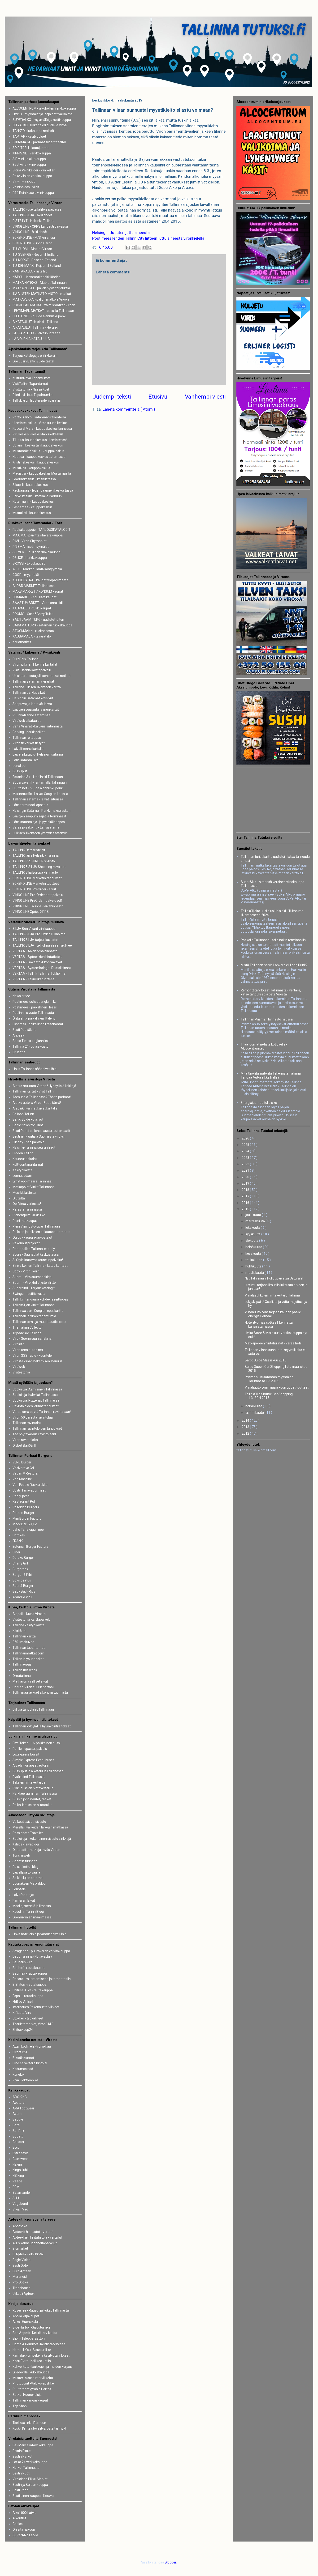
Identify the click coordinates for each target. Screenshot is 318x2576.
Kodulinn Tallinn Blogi (28, 1911)
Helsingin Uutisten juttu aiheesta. (122, 232)
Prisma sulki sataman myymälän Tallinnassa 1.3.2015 (269, 1379)
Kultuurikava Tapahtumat (31, 378)
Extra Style (21, 2153)
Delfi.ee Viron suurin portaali (33, 1687)
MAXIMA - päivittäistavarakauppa (38, 535)
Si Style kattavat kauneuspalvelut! (38, 1260)
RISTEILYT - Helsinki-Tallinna (33, 221)
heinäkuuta (254, 1247)
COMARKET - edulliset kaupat (35, 597)
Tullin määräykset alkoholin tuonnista (40, 1692)
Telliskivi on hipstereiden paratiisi (37, 400)
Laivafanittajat (23, 1895)
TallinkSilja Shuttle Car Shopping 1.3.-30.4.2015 (269, 1396)
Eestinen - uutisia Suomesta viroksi (39, 1136)
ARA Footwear (23, 2108)
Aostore (19, 2102)
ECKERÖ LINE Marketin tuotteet (36, 883)
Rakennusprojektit (26, 1243)
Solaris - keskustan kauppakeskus (38, 445)
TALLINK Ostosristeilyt (29, 850)
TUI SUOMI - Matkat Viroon (32, 249)
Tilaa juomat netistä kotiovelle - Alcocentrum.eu (264, 1046)
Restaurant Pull (24, 1501)
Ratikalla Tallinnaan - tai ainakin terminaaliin (273, 940)
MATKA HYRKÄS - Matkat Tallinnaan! (40, 283)
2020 (246, 1177)
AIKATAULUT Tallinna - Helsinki (35, 327)
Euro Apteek (22, 2271)
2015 (246, 1209)
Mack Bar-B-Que (25, 1524)
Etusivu (157, 396)
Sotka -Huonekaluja (27, 2395)
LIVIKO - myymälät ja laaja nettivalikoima (43, 114)
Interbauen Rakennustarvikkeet (36, 2007)
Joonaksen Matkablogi (29, 1883)
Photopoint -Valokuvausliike (33, 2383)
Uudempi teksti (111, 396)
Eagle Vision (21, 2260)
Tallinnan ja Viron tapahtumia (34, 1316)
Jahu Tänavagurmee (28, 1529)
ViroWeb (19, 1367)
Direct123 (20, 2052)
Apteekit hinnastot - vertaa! (33, 2232)
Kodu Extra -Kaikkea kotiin (32, 2361)
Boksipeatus (22, 1580)
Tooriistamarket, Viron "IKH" (33, 2024)
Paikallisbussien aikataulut (32, 1805)
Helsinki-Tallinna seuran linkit (34, 1147)
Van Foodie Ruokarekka (30, 1485)
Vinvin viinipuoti (24, 181)
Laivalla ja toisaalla (26, 1872)
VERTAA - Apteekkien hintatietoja (37, 957)
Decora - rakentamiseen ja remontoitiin (42, 1979)
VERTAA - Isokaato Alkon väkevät (37, 962)
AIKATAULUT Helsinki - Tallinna (35, 322)
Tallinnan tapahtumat (29, 1647)
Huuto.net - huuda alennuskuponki (38, 788)
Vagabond (20, 2204)
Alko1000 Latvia (24, 2513)
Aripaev (18, 1035)
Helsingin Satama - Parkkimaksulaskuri (41, 810)
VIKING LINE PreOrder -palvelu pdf (37, 900)
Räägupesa (21, 1496)
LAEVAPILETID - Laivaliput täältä (36, 333)
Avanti (17, 2114)
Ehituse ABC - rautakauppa (33, 1990)
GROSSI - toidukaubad (29, 563)
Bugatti (18, 2136)
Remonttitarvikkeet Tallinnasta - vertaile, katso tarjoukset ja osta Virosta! (271, 992)
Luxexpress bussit (26, 1754)
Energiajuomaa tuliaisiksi (259, 1103)
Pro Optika (20, 2282)
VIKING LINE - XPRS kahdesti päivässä (40, 226)
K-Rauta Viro (22, 2013)
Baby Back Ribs (24, 1591)
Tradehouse (21, 2288)
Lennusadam (22, 1175)
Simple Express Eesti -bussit (33, 1760)
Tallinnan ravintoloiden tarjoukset (37, 1428)
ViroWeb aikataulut (27, 721)
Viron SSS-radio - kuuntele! (32, 1355)
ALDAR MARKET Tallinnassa (34, 586)
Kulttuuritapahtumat (28, 1164)
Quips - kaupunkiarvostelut (32, 1237)
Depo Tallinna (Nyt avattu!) (32, 1956)
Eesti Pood (20, 2490)
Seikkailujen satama (28, 1878)
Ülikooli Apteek (24, 2293)
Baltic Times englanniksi (30, 1041)
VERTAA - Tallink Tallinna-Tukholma (39, 973)
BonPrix (18, 2131)
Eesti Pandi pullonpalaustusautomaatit (41, 1131)
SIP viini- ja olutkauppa (29, 159)
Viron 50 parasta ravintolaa (33, 1417)
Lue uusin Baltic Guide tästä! (33, 361)
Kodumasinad (23, 2069)
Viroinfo (18, 1344)
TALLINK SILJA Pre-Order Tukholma (39, 934)
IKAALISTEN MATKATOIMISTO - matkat (42, 294)
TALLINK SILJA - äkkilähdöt (32, 215)
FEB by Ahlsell (23, 2001)
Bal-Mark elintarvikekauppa (33, 2445)
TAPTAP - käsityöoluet (29, 136)
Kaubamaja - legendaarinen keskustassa (43, 490)
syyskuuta (253, 1234)
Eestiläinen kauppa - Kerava (33, 2496)
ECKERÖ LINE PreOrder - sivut (34, 889)
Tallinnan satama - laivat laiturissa (38, 799)
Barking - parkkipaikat (29, 732)
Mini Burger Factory (27, 1518)
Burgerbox (20, 1569)
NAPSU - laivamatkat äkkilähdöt (36, 277)
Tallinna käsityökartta (28, 1625)
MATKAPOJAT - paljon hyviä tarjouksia (41, 288)
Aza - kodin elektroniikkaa (32, 2046)
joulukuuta (253, 1215)
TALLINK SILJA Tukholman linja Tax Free (42, 945)
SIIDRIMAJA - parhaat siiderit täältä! (39, 142)
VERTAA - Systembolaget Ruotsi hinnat (42, 968)
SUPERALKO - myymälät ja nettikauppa (42, 120)
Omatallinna (22, 1676)
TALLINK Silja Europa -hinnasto (35, 872)
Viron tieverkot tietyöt (29, 743)
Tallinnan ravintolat (27, 1423)
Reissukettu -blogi (26, 1867)
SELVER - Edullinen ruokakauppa (37, 552)
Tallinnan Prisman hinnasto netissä (267, 1019)
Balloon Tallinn (23, 1114)
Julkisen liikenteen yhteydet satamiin (40, 833)
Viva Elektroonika (25, 2080)
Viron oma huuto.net (28, 1350)
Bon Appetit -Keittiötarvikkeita (35, 2333)
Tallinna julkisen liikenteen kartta (37, 687)
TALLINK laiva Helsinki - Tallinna (36, 855)
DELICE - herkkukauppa (30, 558)
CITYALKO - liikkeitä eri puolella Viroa (40, 125)
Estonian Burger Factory (30, 1546)
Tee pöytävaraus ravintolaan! (34, 1434)
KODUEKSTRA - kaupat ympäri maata (40, 580)
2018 (246, 1190)
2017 (246, 1196)
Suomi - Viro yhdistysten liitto (34, 1282)
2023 (246, 1158)
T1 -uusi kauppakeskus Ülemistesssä (40, 440)
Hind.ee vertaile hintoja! (30, 2063)
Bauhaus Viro (22, 1962)
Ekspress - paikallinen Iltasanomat (38, 1024)
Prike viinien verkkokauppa (32, 176)
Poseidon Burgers (26, 1507)
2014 (246, 1420)
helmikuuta (254, 1406)
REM (16, 2187)
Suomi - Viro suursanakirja (32, 1277)
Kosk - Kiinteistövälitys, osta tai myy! (39, 2428)
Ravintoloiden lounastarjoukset (36, 1406)
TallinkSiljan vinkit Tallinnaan (34, 1305)
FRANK (18, 1541)
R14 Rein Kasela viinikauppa (33, 193)
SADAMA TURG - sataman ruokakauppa (42, 625)
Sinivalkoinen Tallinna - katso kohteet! (40, 1265)
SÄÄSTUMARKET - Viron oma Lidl (38, 603)
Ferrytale (19, 1889)
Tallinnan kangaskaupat (30, 2400)
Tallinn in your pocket (28, 1659)
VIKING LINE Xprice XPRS (31, 912)
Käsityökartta (22, 1170)
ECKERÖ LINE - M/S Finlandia (34, 237)
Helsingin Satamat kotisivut (33, 698)
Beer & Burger (23, 1586)
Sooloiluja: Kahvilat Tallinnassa (35, 1395)
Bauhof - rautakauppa (29, 1968)
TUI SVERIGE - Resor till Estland (35, 254)
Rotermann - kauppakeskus (33, 501)
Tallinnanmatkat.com (28, 1653)
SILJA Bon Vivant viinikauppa (34, 929)
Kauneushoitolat (25, 1159)
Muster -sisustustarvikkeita (33, 2378)
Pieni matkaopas (25, 1221)
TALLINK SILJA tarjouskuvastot (35, 940)
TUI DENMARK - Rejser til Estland (37, 266)
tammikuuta (255, 1412)
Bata (16, 2125)
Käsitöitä (19, 1631)
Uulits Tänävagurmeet (29, 1490)
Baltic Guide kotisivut (28, 1119)
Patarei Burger (23, 1513)
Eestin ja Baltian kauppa (30, 2485)
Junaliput (19, 766)
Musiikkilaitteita (24, 1192)
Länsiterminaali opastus (30, 805)
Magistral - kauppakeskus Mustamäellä (42, 473)
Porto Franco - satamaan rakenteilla (39, 417)
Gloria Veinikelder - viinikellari (34, 170)
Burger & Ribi (22, 1575)
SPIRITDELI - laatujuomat (31, 148)
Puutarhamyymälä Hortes (32, 2389)
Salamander (22, 2192)
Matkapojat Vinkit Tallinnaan (34, 1187)
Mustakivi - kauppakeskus (32, 513)
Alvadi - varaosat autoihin (31, 1765)
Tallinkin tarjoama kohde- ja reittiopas (40, 1299)
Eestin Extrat (22, 2451)
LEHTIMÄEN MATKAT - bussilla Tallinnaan (43, 311)
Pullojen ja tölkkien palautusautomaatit (41, 1232)
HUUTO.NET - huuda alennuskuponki (39, 316)
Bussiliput (20, 771)
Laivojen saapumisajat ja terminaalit (39, 816)
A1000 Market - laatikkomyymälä (37, 569)
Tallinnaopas (22, 1664)
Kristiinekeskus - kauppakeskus (36, 462)
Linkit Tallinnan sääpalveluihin (35, 1069)
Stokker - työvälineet (28, 2018)
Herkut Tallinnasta (26, 2468)
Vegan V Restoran (26, 1473)
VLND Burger (22, 1462)
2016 (246, 1203)
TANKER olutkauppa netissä (33, 131)
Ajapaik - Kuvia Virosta (29, 1614)
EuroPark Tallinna (26, 659)
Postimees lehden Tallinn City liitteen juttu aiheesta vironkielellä (148, 238)
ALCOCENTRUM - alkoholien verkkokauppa (44, 108)
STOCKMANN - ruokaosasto (33, 631)
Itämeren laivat (24, 1900)
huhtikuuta (253, 1266)
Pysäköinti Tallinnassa (29, 1777)
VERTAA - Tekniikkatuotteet (33, 979)
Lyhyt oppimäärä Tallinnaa (32, 1181)
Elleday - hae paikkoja (28, 1142)
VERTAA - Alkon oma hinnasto (35, 951)
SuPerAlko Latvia (25, 2535)
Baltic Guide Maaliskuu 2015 (265, 1360)
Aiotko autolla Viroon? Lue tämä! (37, 1103)
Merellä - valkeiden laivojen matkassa (40, 1827)
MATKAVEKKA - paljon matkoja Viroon (41, 299)
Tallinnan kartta (24, 1636)
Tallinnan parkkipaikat (29, 692)
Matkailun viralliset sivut (30, 1681)
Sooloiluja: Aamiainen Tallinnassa (37, 1389)
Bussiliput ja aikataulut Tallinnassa (38, 1771)
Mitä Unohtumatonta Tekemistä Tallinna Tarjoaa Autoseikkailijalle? (271, 1075)
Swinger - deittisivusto (29, 1294)
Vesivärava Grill (24, 1468)
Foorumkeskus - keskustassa (34, 479)
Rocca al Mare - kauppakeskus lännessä (42, 428)
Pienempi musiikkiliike (29, 1215)
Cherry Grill (21, 1563)
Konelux (18, 2074)
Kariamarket (22, 642)
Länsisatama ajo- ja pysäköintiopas (39, 822)
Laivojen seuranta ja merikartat (36, 709)
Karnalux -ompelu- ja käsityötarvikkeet (41, 2355)
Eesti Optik (20, 2265)
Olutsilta (19, 1198)
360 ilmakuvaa (23, 1642)
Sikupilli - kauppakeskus (30, 485)
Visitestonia (21, 1372)
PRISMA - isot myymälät (31, 546)
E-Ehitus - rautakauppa (30, 1984)
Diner (16, 1552)
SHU (16, 2198)
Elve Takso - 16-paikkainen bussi (37, 1743)
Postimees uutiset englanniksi (35, 1001)
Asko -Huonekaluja (26, 2322)
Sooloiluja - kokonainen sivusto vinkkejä (42, 1839)
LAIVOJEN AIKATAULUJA (31, 339)
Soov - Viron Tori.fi (26, 1271)
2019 (246, 1183)
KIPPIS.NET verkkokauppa (32, 153)
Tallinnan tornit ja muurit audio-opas (39, 1322)
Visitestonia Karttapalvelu (32, 1619)
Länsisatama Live (26, 760)
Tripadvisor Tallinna (27, 1333)
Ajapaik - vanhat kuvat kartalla (35, 1108)
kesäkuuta (253, 1253)
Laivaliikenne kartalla (28, 749)
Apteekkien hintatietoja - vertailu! (37, 2237)
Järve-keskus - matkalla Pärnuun (37, 496)
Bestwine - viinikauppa (29, 164)
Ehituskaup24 (23, 2030)
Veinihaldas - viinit (26, 187)
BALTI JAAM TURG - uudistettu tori (38, 619)
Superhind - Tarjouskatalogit (34, 1288)
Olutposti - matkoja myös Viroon (36, 1850)
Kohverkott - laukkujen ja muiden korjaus (43, 2366)
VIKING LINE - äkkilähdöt (30, 232)
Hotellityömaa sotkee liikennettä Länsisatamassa (269, 1324)
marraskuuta (255, 1221)
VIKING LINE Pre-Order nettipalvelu (38, 895)
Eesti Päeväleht (24, 1030)
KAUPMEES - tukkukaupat (32, 608)
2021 (246, 1170)
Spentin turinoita (25, 1861)
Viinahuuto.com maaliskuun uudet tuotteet (277, 1387)
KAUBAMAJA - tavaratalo (32, 636)
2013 (246, 1427)
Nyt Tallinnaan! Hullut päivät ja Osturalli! (274, 1278)
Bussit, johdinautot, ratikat (32, 1799)
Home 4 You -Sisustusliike (32, 2350)
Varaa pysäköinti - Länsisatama (36, 827)
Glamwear (20, 2159)
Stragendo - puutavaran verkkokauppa (41, 1951)
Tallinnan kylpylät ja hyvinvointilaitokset (42, 1726)
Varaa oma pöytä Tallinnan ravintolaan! (42, 1412)
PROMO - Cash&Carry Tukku (33, 614)
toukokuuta (254, 1260)
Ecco (16, 2147)
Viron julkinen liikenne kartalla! (35, 664)
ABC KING (20, 2097)
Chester (18, 2142)
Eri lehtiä (19, 1052)
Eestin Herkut (22, 2456)
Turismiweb (21, 1855)
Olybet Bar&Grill (24, 1445)
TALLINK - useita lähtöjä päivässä (37, 209)
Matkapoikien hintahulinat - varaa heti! (273, 1343)
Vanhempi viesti (205, 396)
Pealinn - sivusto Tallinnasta (33, 1013)
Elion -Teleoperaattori (29, 2338)
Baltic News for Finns (28, 1125)
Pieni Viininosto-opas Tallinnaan (36, 1226)
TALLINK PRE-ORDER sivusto (34, 861)
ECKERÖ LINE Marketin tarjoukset (37, 878)
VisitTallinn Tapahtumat (30, 384)
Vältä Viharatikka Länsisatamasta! (38, 726)
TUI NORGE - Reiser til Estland (34, 260)
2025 (246, 1145)
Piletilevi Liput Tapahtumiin (32, 395)
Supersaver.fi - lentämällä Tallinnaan (40, 782)
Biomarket (20, 2248)
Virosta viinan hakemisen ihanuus (37, 1361)
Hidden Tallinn (23, 1153)
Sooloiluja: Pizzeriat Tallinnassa (36, 1400)
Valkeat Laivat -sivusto (29, 1822)
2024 (246, 1151)
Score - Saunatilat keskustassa (36, 1254)
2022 (246, 1164)
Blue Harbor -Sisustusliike (31, 2327)
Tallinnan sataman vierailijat (33, 681)
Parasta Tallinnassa (27, 1209)
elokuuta (252, 1240)
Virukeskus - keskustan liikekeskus (38, 434)
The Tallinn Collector (28, 1327)
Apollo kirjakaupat (26, 2316)
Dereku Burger (23, 1558)
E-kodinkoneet (23, 2058)
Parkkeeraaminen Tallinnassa (35, 1793)
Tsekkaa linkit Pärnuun (29, 2423)
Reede (17, 2181)
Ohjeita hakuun (24, 2529)
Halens (18, 2164)
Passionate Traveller (28, 1833)
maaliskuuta (255, 1273)
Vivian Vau (20, 2209)
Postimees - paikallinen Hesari (35, 1007)
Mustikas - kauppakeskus (31, 468)
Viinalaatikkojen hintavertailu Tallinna (272, 1295)
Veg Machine (22, 1479)
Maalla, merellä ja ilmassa (32, 1906)
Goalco (18, 2524)
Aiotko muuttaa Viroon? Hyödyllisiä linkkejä (44, 1086)
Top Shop (20, 2406)
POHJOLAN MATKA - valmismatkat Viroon (44, 305)
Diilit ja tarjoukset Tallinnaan (33, 1709)
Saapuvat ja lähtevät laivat (32, 704)
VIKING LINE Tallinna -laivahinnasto (38, 906)
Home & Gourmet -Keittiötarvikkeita (39, 2344)
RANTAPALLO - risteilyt (30, 271)
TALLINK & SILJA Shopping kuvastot (39, 867)
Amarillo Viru (22, 1597)
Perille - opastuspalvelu (30, 1749)
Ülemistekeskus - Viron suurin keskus (40, 423)
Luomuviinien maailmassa (32, 1917)
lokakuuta (253, 1227)
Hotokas (19, 1535)
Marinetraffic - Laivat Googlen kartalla (40, 794)
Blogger (170, 2562)
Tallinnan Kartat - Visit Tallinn (34, 1091)
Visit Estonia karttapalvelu (32, 670)
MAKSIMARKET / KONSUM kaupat (38, 591)
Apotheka (20, 2226)
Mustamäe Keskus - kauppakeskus (38, 451)
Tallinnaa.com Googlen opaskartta (38, 1311)
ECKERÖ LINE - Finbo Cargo (32, 243)
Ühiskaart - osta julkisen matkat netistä (41, 676)
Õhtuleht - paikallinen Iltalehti (34, 1018)
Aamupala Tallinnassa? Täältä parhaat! (42, 1097)
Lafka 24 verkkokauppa (30, 2462)
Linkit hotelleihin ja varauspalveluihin (39, 1934)
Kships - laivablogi (26, 1844)
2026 (246, 1138)
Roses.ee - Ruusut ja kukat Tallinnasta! (41, 2310)
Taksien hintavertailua (29, 1782)
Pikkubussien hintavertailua (33, 1788)
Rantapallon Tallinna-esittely (34, 1249)
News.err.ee (21, 996)
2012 (246, 1433)
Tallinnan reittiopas (27, 738)
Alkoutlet (19, 2518)
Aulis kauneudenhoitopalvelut (35, 2243)
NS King (18, 2175)
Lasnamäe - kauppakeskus (32, 507)
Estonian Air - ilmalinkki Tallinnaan (38, 777)
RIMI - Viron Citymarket (30, 541)
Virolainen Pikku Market (30, 2479)
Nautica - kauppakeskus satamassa (39, 457)
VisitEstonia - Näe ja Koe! (31, 389)
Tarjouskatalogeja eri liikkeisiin (35, 355)
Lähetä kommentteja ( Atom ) (129, 409)
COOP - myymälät (26, 575)
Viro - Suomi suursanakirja (32, 1338)
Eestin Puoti (21, 2473)
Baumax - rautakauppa (30, 1973)
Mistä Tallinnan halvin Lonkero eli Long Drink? (274, 965)
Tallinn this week (25, 1670)
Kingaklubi (20, 2170)
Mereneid (20, 2276)
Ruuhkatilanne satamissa (31, 715)
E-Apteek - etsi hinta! (28, 2254)
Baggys (18, 2119)
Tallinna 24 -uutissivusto (30, 1046)
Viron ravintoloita (25, 1440)
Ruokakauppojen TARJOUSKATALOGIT (41, 529)
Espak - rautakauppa (28, 1996)
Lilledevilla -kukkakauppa (31, 2372)
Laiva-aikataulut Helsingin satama (38, 754)
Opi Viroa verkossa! (27, 1204)
